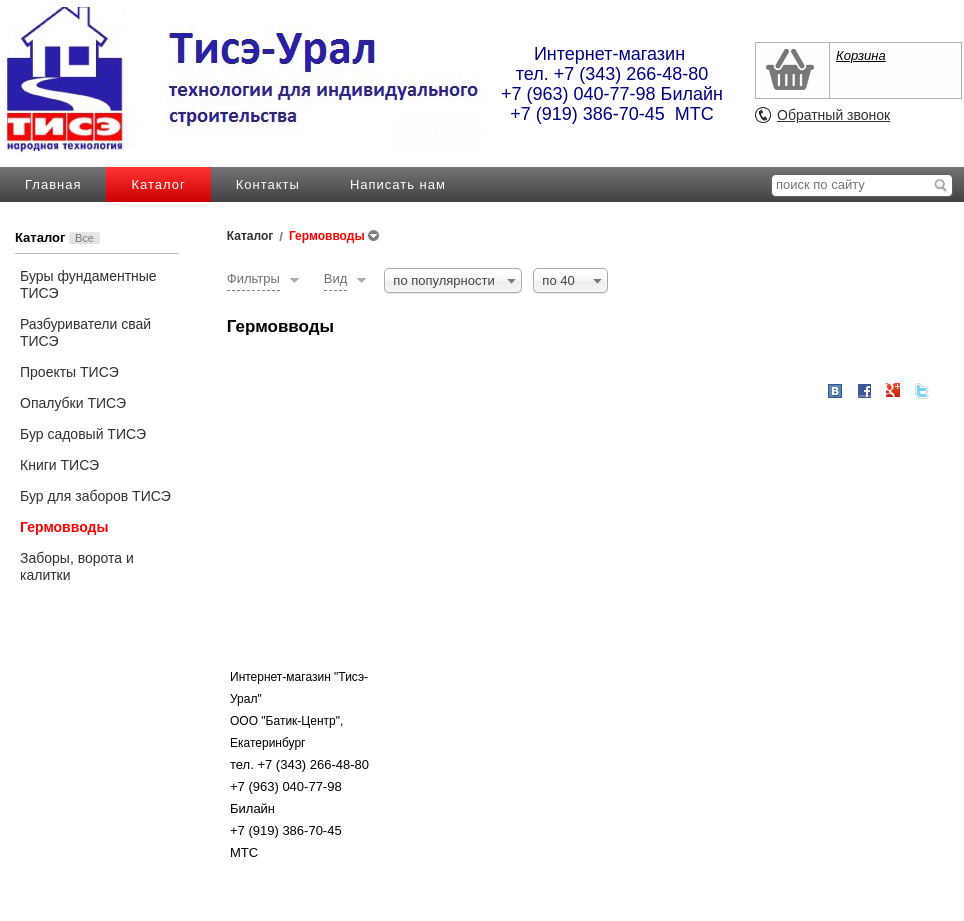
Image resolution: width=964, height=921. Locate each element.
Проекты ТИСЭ (69, 372)
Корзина (861, 55)
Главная (53, 184)
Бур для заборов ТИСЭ (95, 496)
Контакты (268, 184)
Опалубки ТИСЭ (73, 403)
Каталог (158, 184)
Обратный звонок (833, 115)
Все (84, 238)
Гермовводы (64, 527)
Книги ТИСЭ (59, 465)
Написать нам (398, 184)
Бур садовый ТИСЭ (83, 434)
